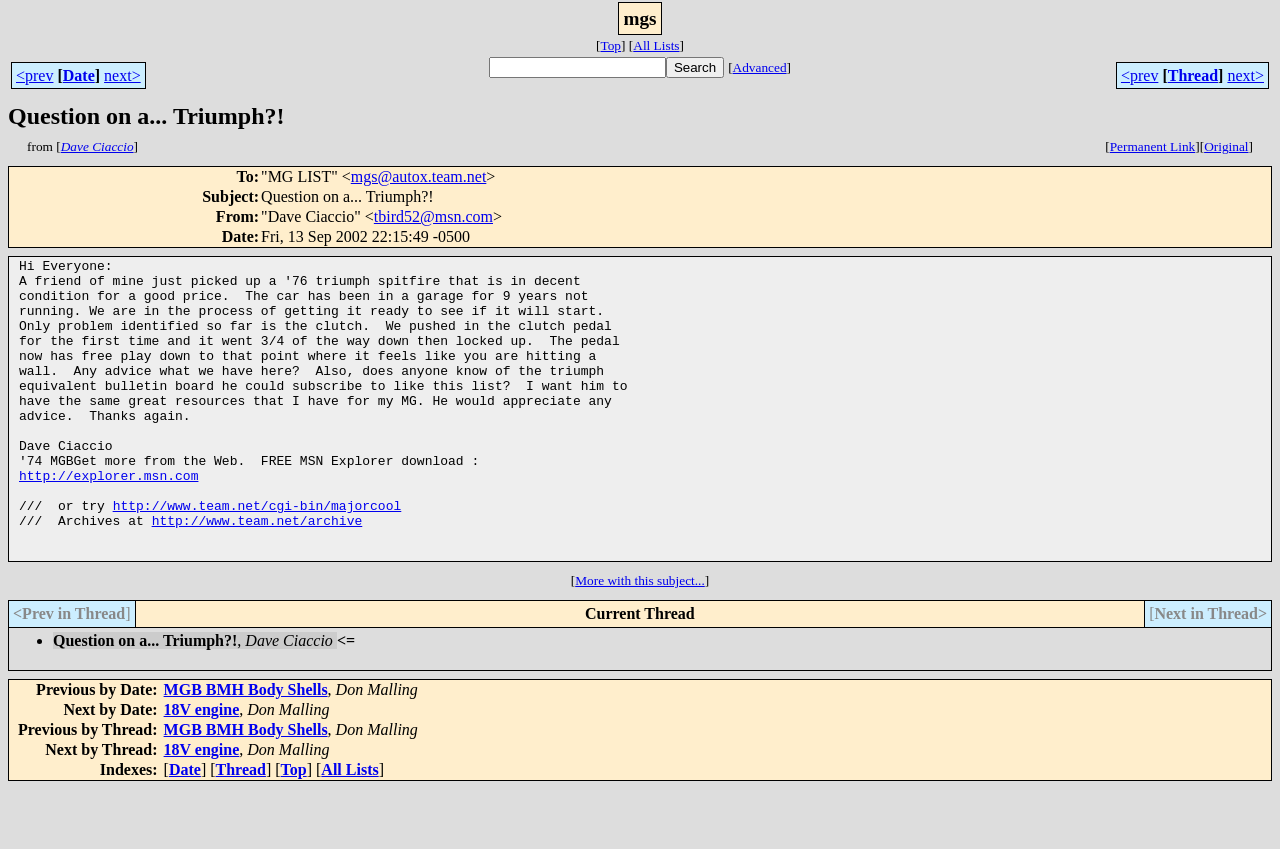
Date (79, 75)
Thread (1193, 75)
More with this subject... (640, 640)
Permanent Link (1153, 146)
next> (122, 75)
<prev (34, 75)
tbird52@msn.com (433, 216)
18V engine (202, 769)
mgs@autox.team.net (419, 176)
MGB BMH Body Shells (246, 749)
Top (610, 45)
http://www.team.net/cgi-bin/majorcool (257, 556)
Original (1226, 146)
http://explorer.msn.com (108, 520)
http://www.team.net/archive (257, 574)
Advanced (760, 67)
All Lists (656, 45)
